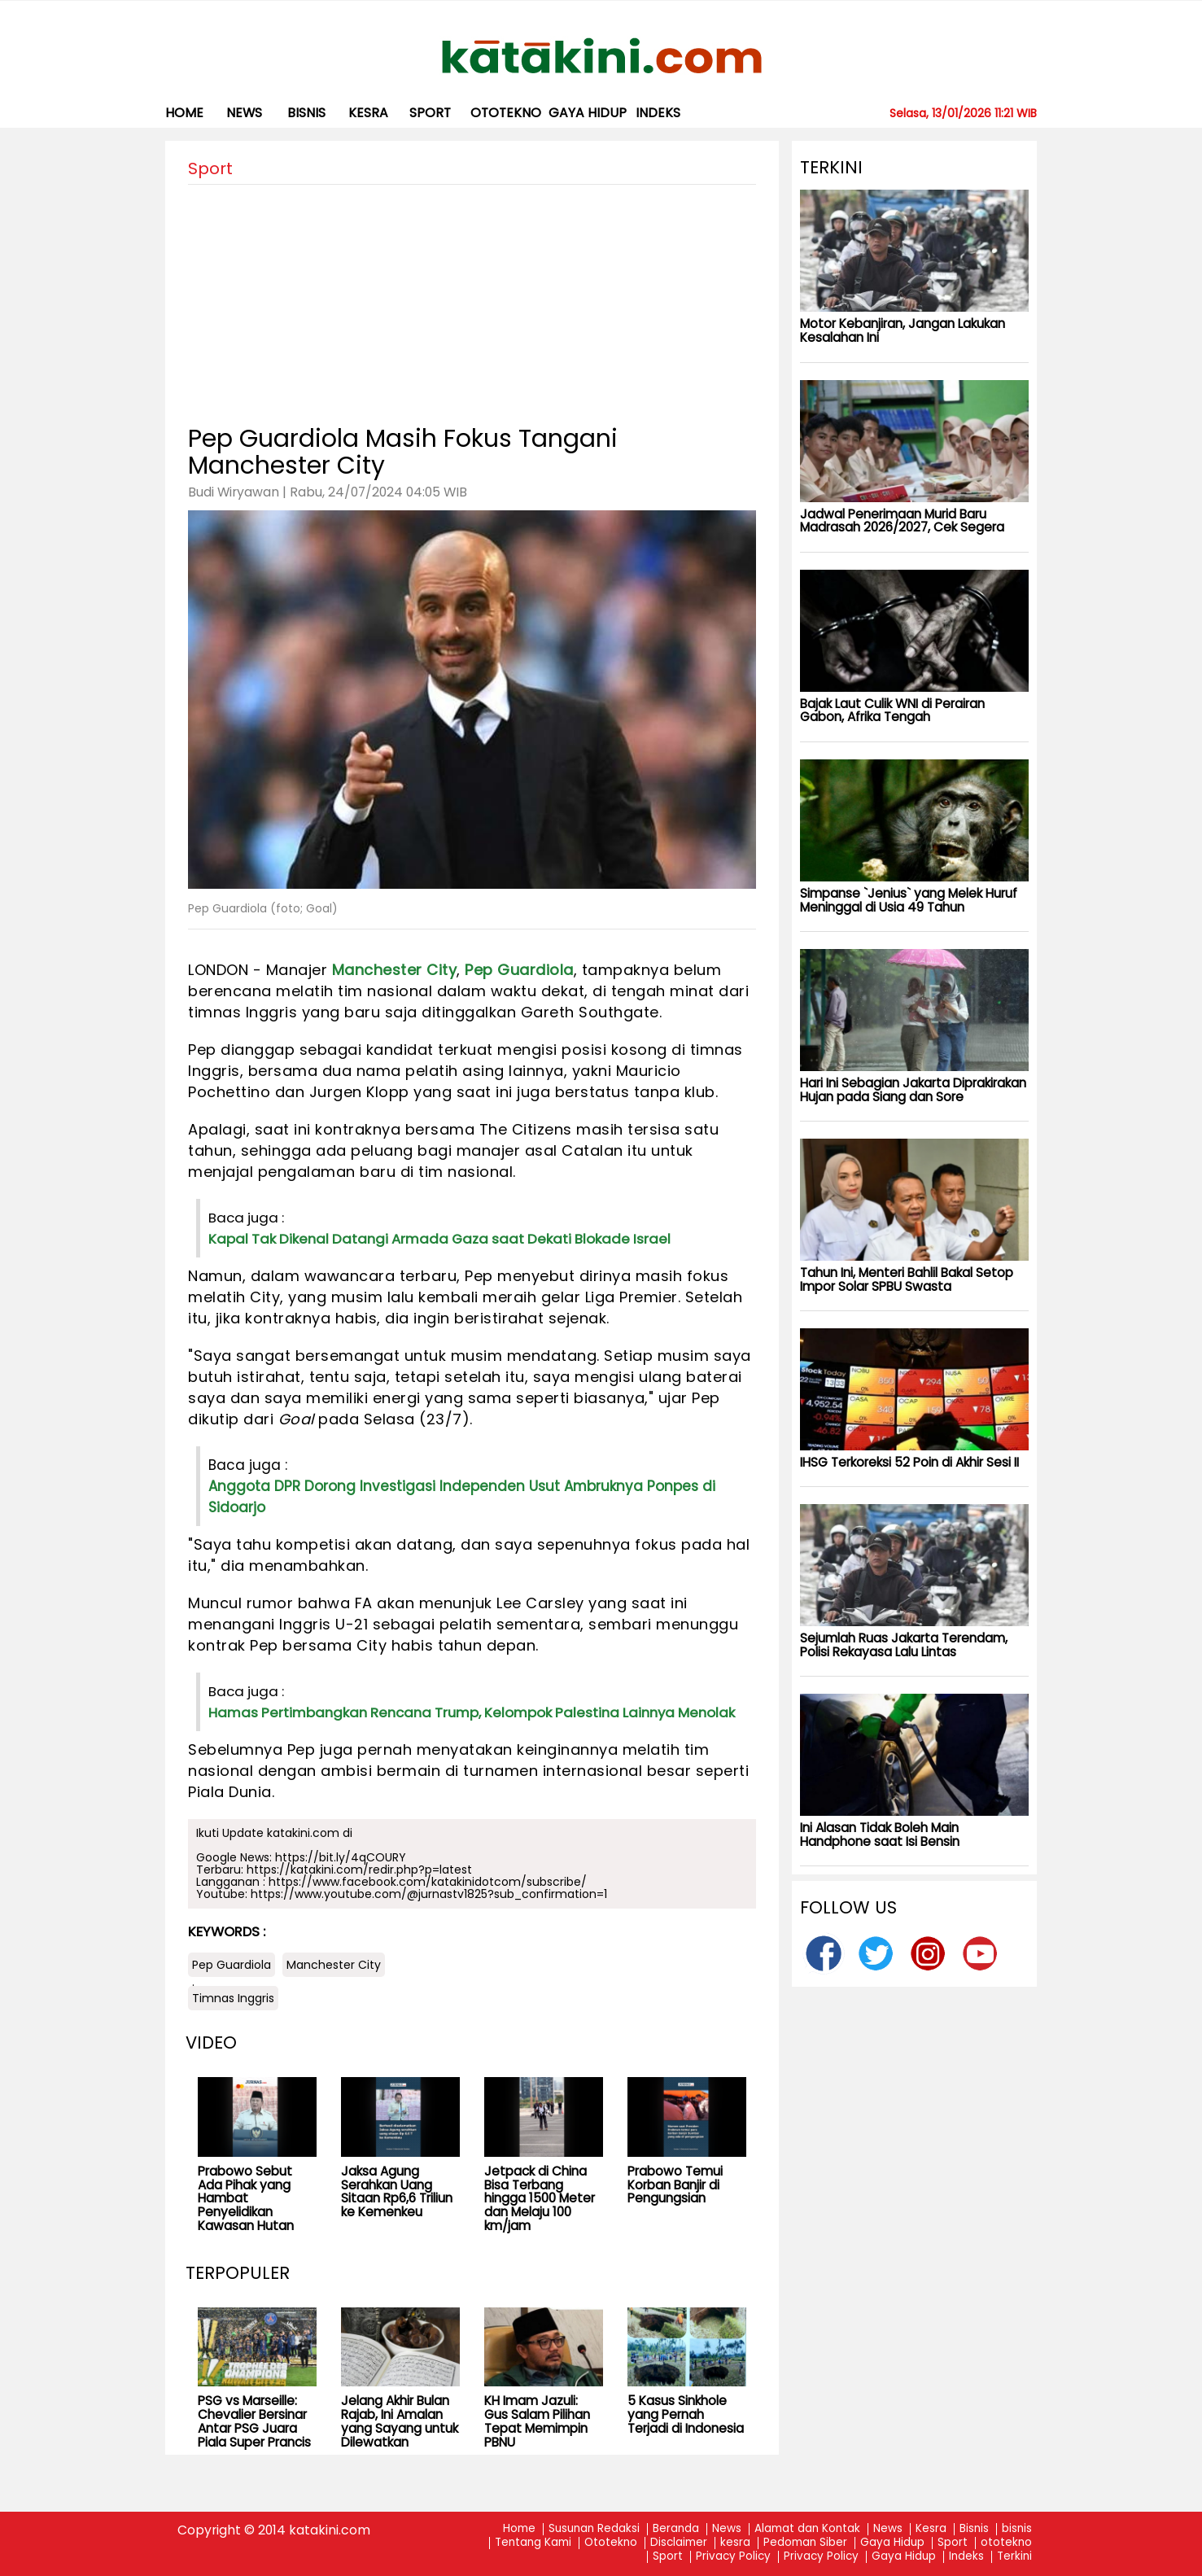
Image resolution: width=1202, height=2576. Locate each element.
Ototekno (610, 2543)
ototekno (505, 112)
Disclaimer (678, 2543)
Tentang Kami (533, 2543)
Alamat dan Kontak (807, 2529)
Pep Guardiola (519, 970)
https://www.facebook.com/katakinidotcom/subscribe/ (428, 1882)
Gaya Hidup (588, 112)
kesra (368, 112)
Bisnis (974, 2529)
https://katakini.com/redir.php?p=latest (359, 1869)
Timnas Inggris (233, 1998)
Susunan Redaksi (594, 2529)
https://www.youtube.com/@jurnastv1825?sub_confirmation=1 (429, 1894)
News (244, 112)
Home (184, 112)
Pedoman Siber (805, 2543)
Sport (430, 112)
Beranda (676, 2529)
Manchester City (394, 970)
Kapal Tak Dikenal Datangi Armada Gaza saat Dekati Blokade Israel (439, 1239)
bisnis (306, 112)
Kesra (931, 2529)
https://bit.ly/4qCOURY (340, 1857)
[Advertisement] (472, 299)
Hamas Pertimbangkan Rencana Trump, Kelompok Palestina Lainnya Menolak (471, 1712)
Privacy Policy (733, 2557)
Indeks (658, 112)
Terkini (1014, 2557)
